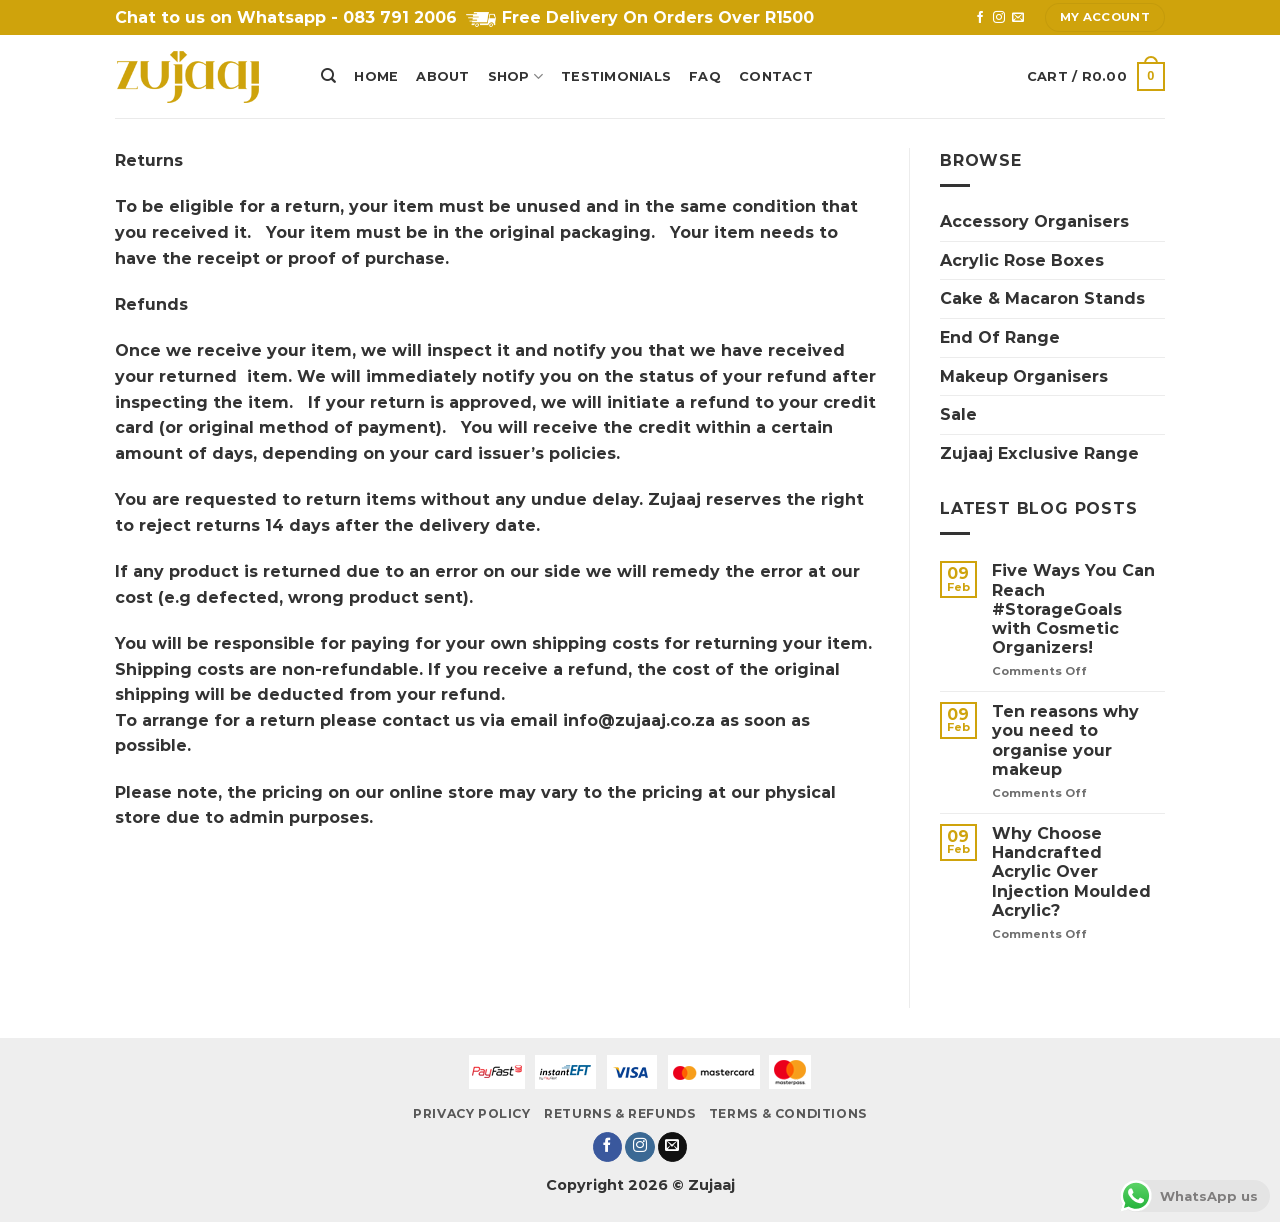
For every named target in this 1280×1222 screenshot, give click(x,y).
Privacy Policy (472, 1113)
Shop (515, 76)
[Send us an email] (1018, 18)
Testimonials (616, 76)
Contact (776, 76)
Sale (958, 414)
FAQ (705, 76)
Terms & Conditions (788, 1113)
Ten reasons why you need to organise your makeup (1065, 740)
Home (376, 76)
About (442, 76)
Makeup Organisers (1024, 376)
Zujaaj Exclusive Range (1039, 453)
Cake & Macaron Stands (1042, 298)
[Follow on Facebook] (980, 18)
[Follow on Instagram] (999, 18)
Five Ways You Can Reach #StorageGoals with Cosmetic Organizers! (1073, 609)
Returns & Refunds (619, 1113)
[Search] (328, 76)
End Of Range (1000, 337)
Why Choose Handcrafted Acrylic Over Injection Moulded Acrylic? (1071, 872)
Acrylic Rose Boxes (1022, 260)
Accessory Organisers (1034, 221)
